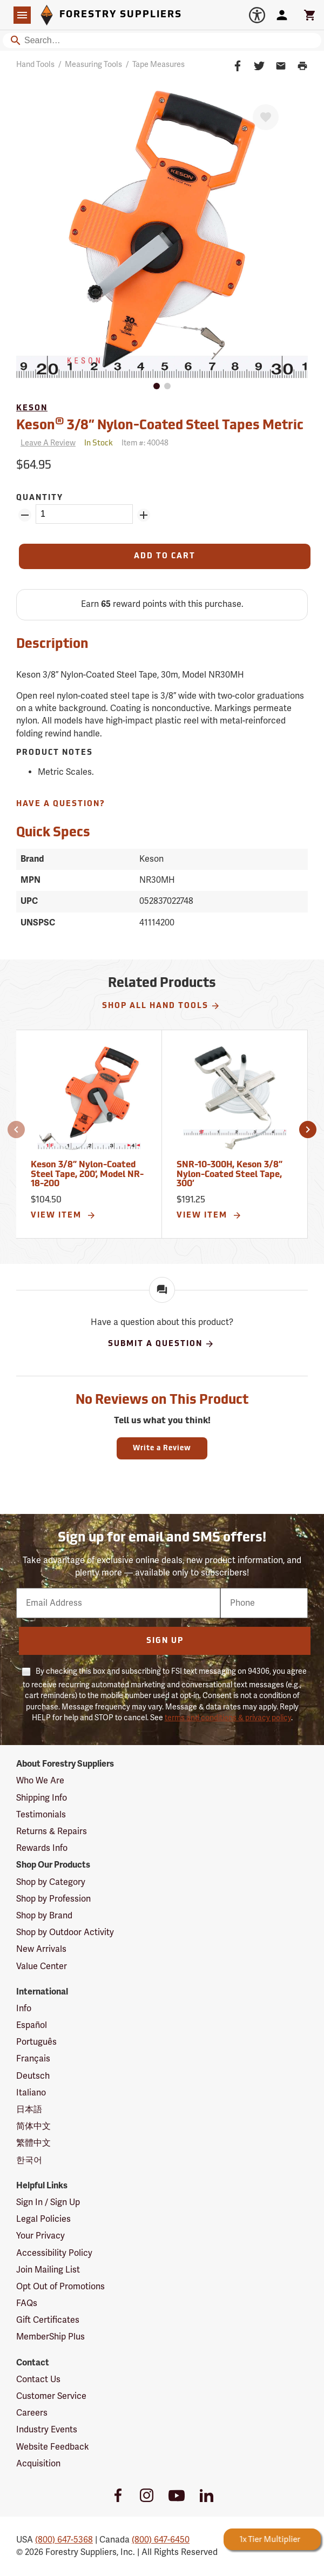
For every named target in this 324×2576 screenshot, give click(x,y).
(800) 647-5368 (64, 2539)
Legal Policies (43, 2219)
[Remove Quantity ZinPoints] (24, 515)
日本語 (29, 2109)
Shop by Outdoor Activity (65, 1932)
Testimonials (41, 1814)
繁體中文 (33, 2143)
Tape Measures (158, 64)
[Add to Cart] (164, 556)
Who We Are (40, 1780)
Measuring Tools (93, 64)
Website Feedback (52, 2447)
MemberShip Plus (50, 2336)
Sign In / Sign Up (48, 2202)
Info (23, 2008)
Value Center (41, 1966)
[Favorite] (266, 117)
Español (31, 2025)
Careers (32, 2413)
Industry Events (46, 2429)
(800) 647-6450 (161, 2539)
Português (36, 2042)
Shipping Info (41, 1798)
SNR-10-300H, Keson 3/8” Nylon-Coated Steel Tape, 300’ (229, 1174)
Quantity (39, 498)
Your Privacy (40, 2235)
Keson (32, 408)
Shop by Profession (53, 1899)
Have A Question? (60, 804)
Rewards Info (42, 1848)
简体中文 (33, 2126)
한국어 (29, 2160)
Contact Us (38, 2379)
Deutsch (33, 2076)
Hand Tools (35, 64)
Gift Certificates (47, 2320)
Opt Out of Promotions (60, 2286)
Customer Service (51, 2396)
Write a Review (162, 1448)
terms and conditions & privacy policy (228, 1717)
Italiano (31, 2092)
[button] (16, 1129)
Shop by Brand (44, 1915)
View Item (63, 1215)
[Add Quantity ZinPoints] (143, 515)
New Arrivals (41, 1949)
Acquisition (38, 2463)
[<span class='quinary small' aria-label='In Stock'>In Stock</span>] (98, 444)
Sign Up (165, 1641)
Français (33, 2058)
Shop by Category (50, 1882)
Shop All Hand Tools (161, 1006)
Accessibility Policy (54, 2253)
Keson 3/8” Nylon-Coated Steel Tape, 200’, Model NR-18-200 (87, 1174)
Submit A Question (161, 1344)
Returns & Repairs (51, 1831)
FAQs (26, 2303)
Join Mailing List (48, 2269)
